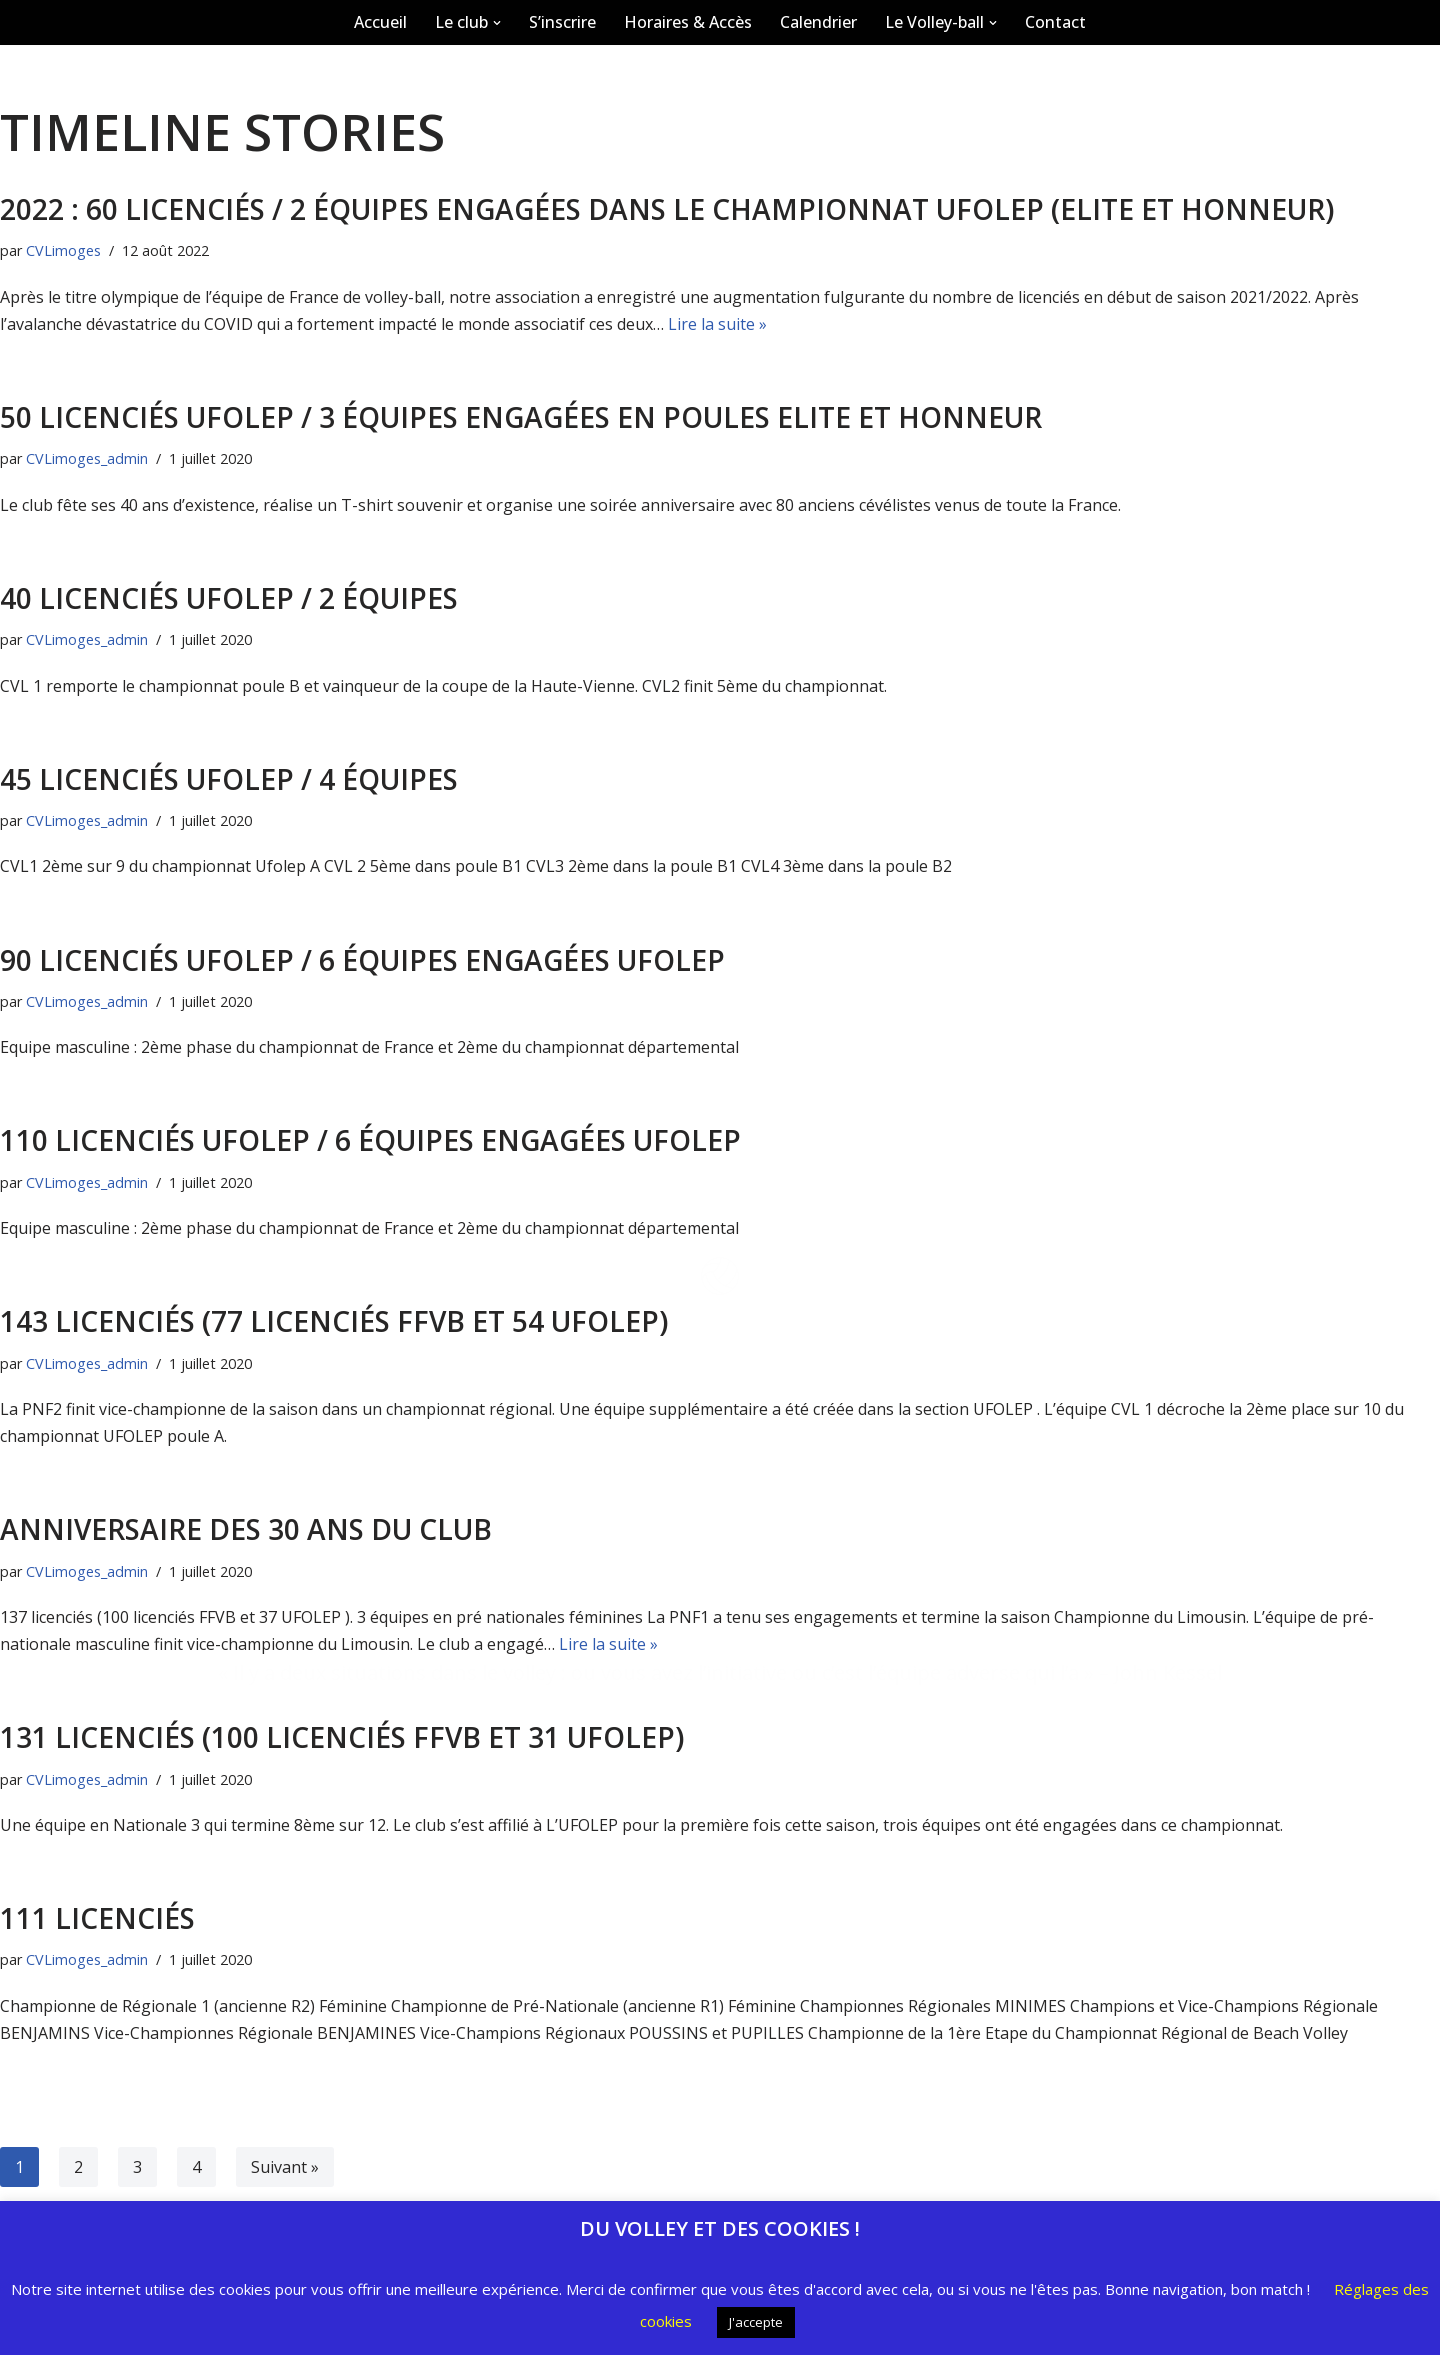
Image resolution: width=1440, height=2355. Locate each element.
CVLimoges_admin (87, 1779)
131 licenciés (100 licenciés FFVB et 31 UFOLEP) (342, 1737)
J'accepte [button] (756, 2322)
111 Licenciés (97, 1918)
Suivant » (285, 2167)
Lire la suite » (608, 1644)
